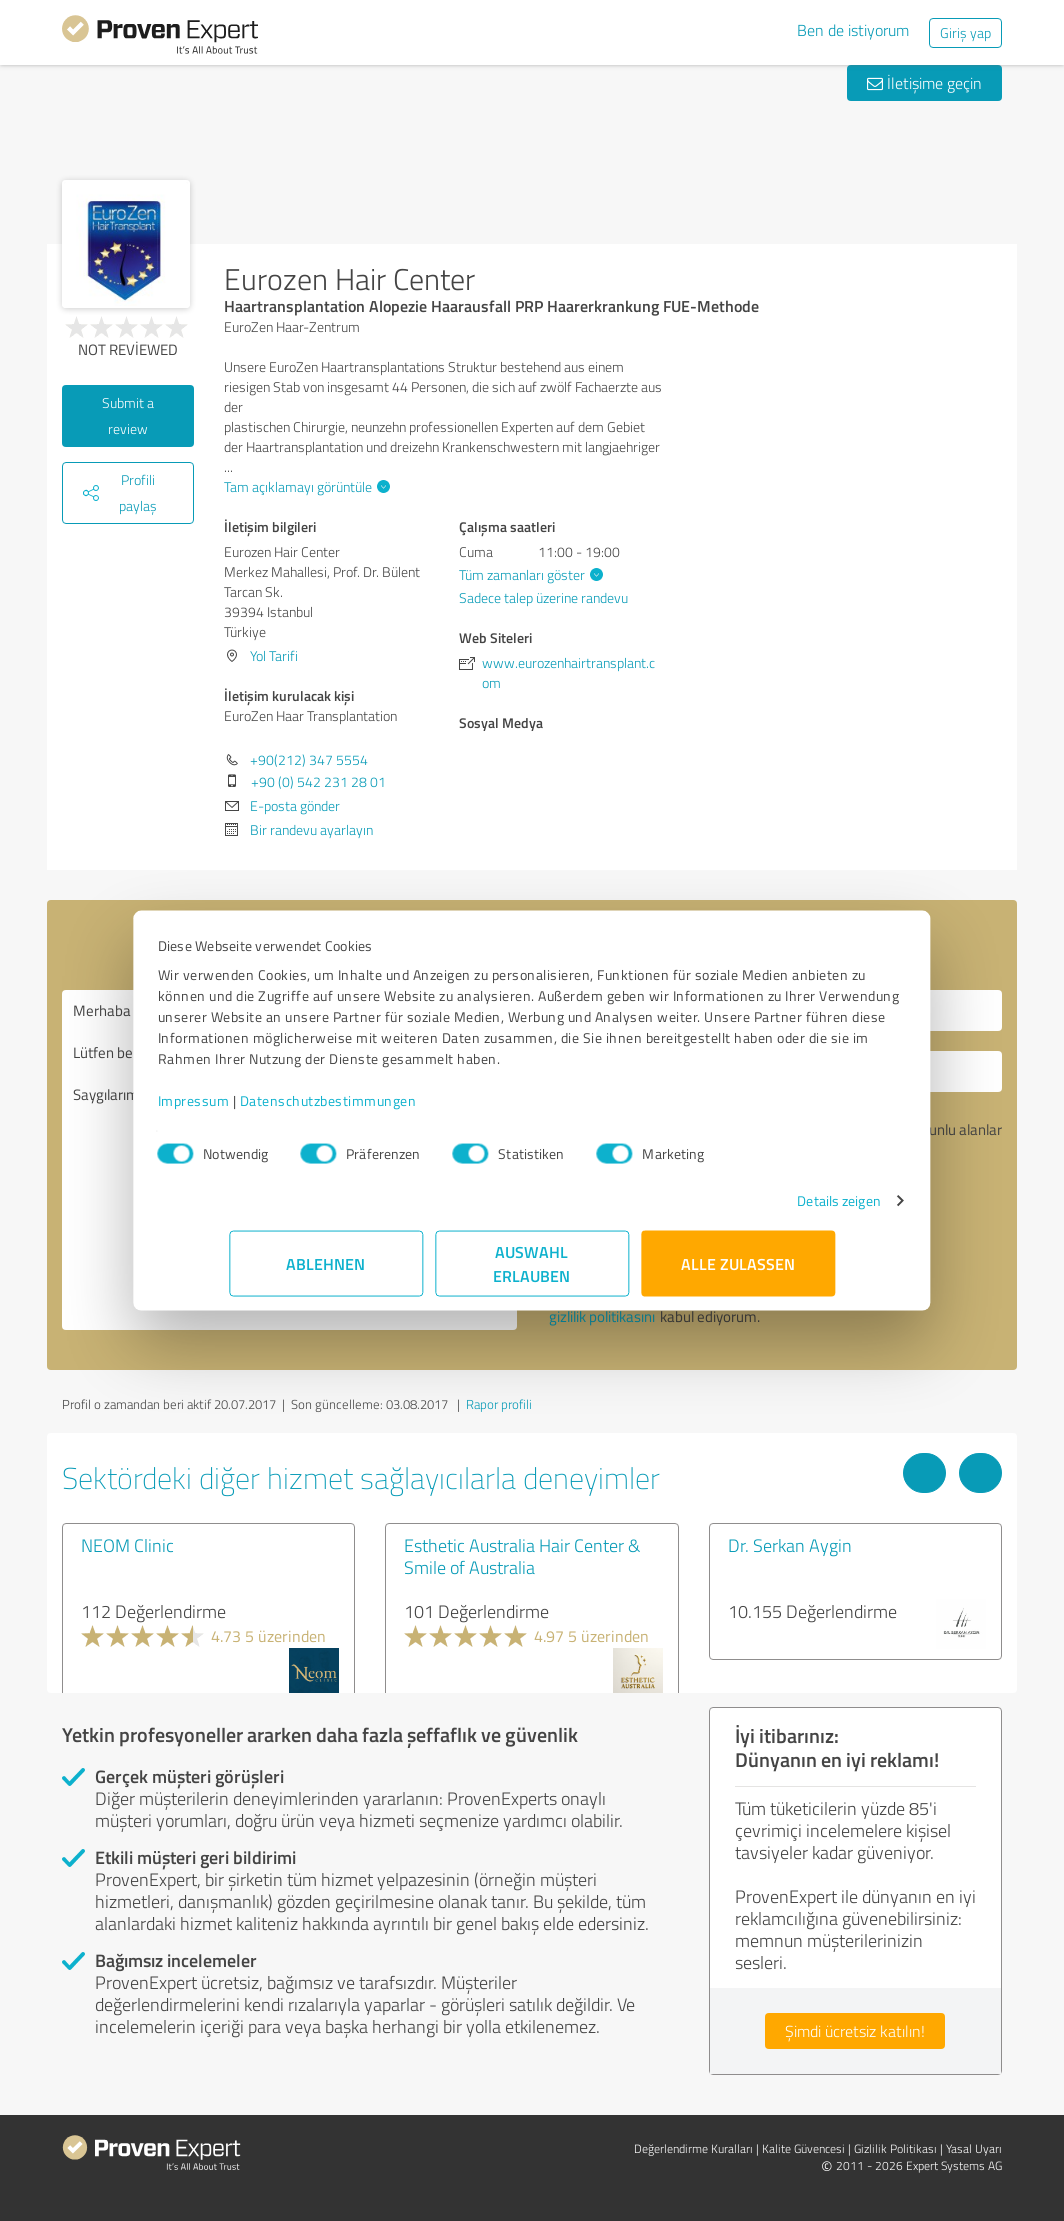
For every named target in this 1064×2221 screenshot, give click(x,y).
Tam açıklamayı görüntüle (304, 486)
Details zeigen (767, 1210)
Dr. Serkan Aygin (790, 1545)
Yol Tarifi (274, 655)
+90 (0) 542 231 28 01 (318, 781)
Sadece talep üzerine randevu (543, 597)
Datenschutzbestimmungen (399, 1110)
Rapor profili (499, 1404)
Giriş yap (965, 32)
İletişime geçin (924, 83)
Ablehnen (326, 1273)
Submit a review (128, 415)
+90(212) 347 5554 (309, 759)
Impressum (265, 1110)
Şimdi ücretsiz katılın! (855, 2031)
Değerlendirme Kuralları (693, 2148)
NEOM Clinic (127, 1545)
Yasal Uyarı (974, 2148)
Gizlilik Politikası (895, 2148)
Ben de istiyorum (853, 30)
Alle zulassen (738, 1273)
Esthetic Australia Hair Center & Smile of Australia (522, 1556)
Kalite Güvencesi (803, 2148)
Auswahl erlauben (532, 1273)
